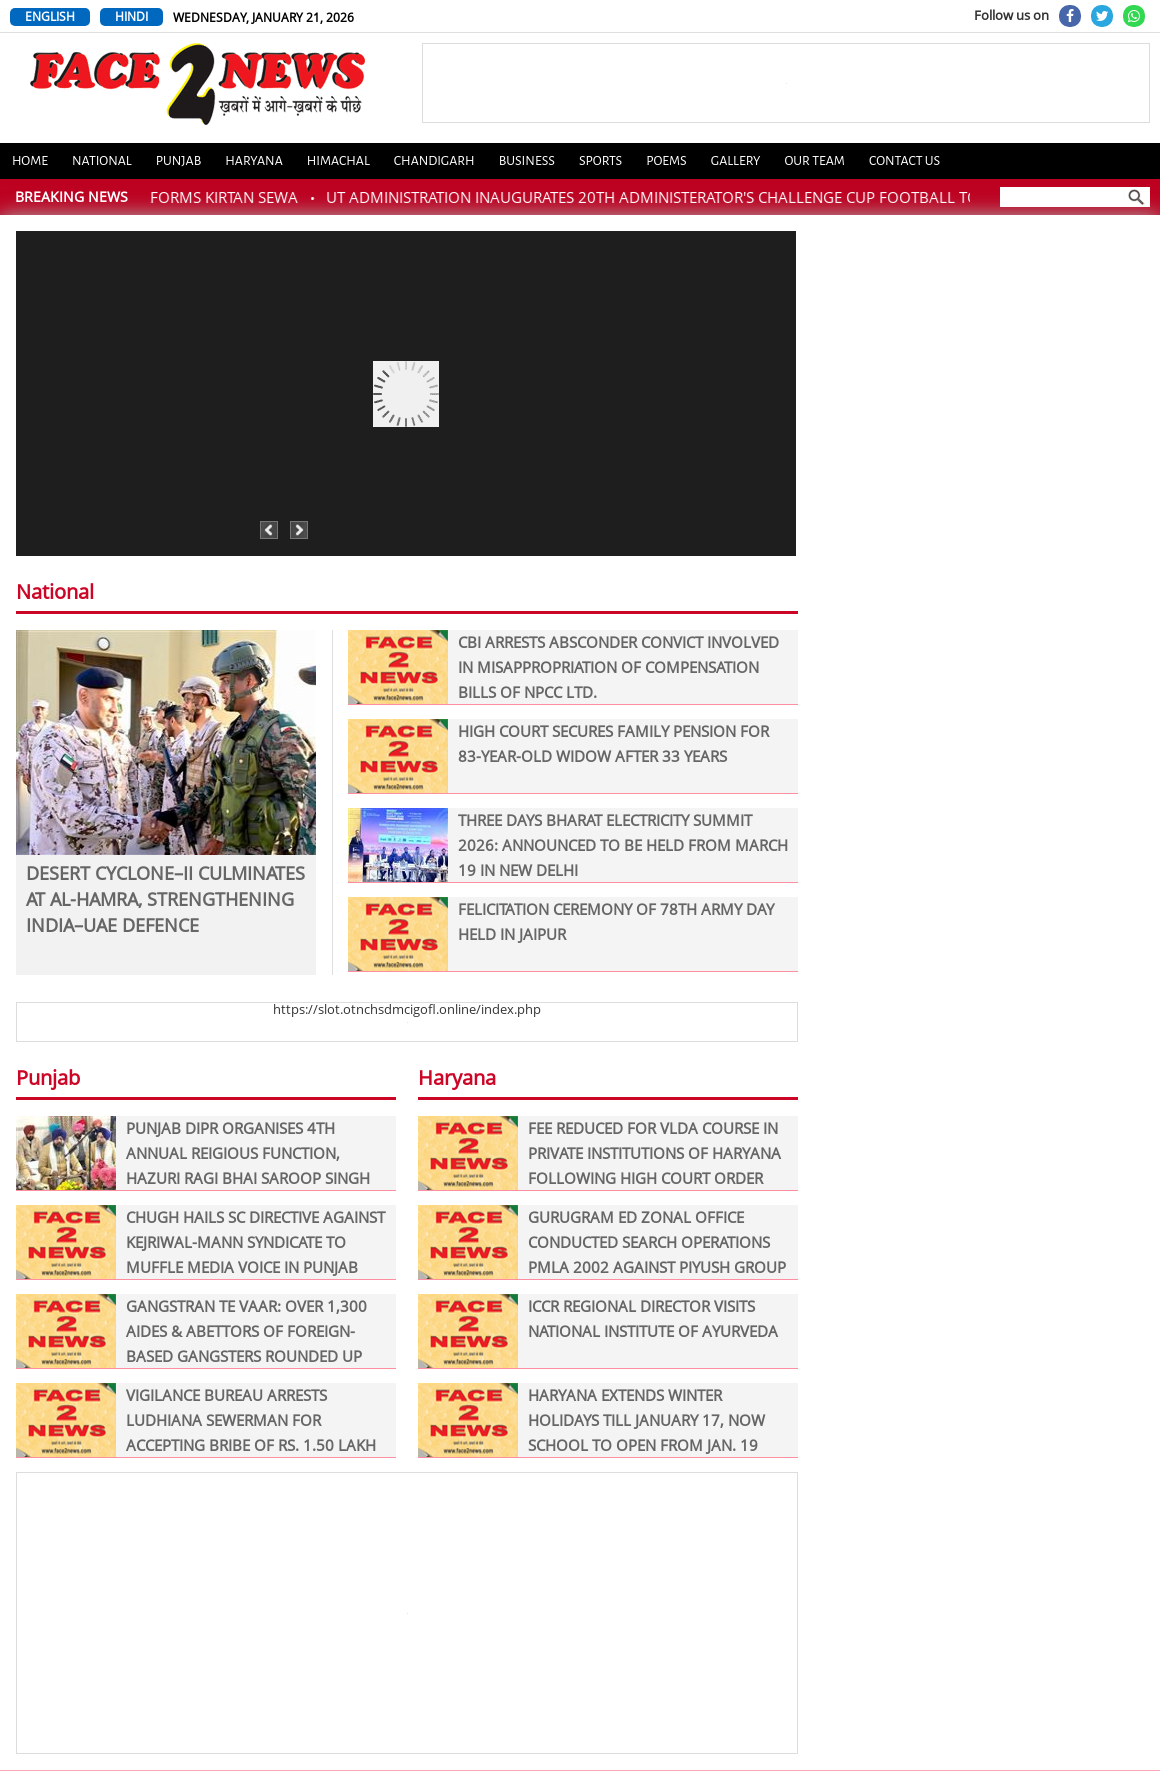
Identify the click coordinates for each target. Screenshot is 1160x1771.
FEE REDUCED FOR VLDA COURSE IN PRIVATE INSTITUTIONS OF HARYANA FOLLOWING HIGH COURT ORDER (599, 1153)
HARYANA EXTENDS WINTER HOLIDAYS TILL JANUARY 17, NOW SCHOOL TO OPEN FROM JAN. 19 (591, 1420)
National (102, 161)
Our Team (814, 161)
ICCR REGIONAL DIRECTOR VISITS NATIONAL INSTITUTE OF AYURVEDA (598, 1331)
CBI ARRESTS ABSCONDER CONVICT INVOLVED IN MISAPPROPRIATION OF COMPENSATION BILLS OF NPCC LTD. (563, 667)
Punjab (179, 161)
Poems (666, 161)
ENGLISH (50, 16)
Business (527, 161)
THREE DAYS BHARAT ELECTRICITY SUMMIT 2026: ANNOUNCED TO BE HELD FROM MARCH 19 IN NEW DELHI (568, 845)
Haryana (254, 161)
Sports (600, 161)
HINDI (131, 16)
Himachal (338, 161)
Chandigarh (434, 161)
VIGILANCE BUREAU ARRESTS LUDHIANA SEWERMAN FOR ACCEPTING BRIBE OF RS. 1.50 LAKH (196, 1420)
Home (30, 161)
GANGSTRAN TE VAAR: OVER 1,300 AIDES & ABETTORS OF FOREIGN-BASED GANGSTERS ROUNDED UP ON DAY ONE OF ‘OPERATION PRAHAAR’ (191, 1331)
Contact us (904, 161)
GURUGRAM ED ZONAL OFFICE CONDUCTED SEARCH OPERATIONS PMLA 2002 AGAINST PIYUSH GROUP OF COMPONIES (602, 1242)
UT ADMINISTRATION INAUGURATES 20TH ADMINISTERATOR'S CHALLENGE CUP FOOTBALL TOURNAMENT (702, 197)
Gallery (736, 161)
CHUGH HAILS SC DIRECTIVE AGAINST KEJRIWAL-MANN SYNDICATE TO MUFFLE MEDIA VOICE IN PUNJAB (200, 1242)
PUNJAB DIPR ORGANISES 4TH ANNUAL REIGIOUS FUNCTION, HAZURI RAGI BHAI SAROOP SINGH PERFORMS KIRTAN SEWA (193, 1153)
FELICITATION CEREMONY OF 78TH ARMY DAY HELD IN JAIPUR (561, 934)
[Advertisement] (407, 1613)
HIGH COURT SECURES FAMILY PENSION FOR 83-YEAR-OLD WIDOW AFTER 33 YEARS (558, 756)
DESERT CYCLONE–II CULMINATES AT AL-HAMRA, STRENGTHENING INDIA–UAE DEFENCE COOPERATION (165, 897)
